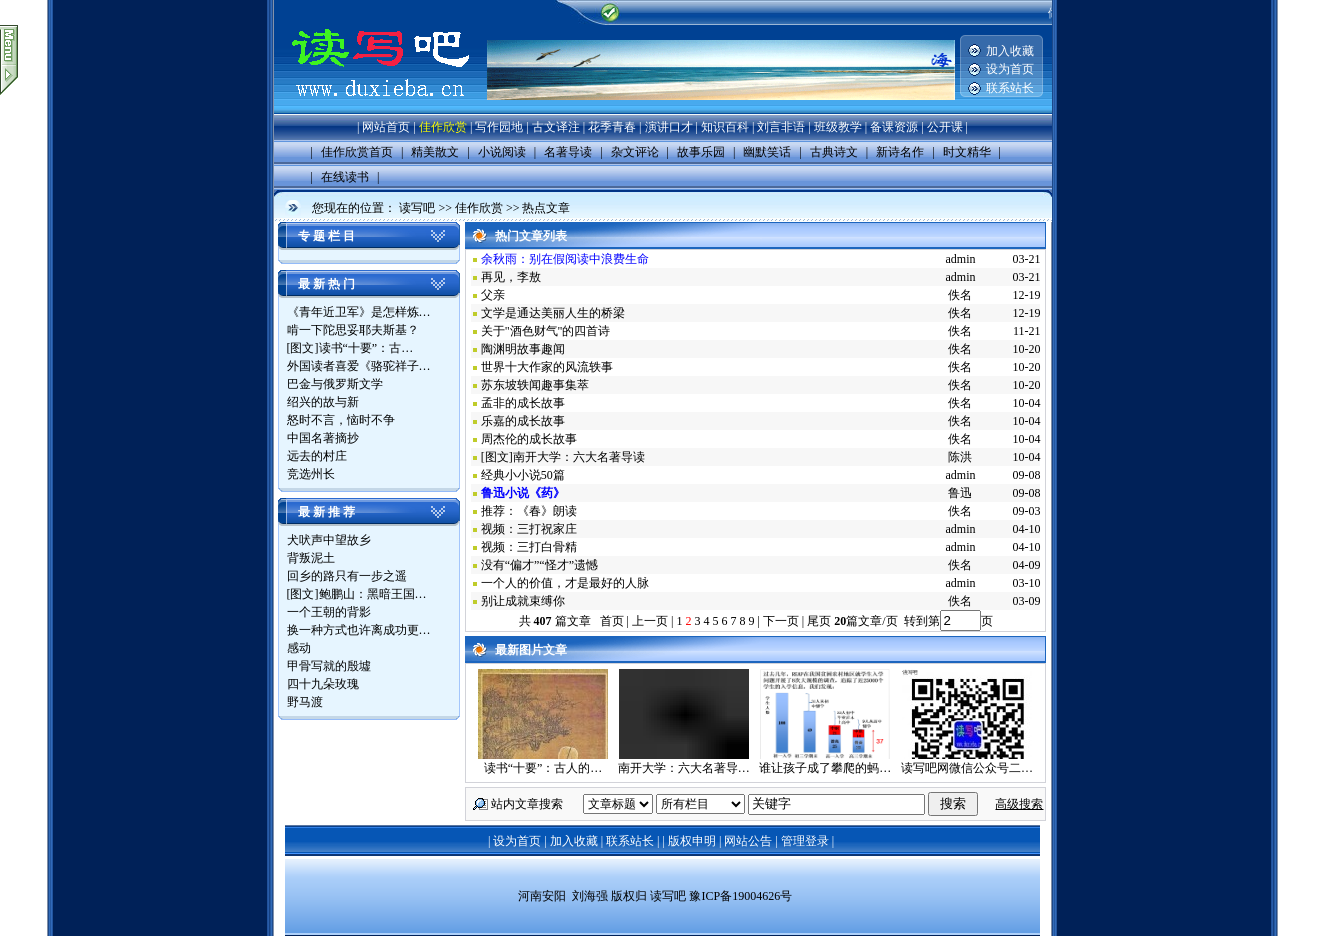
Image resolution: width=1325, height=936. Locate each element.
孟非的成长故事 (523, 403)
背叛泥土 (311, 558)
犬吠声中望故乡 (329, 540)
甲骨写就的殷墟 (329, 666)
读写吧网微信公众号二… (967, 768)
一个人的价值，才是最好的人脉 (565, 583)
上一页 (650, 621)
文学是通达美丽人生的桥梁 (553, 313)
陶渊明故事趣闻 (523, 349)
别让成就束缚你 (523, 601)
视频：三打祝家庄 (529, 529)
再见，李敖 (511, 277)
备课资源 (894, 127)
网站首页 (386, 127)
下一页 (781, 621)
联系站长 (1010, 88)
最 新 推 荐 (326, 512)
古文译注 (556, 127)
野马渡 (305, 702)
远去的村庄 (317, 456)
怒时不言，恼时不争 (341, 420)
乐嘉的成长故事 (523, 421)
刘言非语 (781, 127)
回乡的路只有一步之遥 (347, 576)
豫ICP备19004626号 (740, 896)
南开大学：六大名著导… (684, 768)
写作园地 (499, 127)
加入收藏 (1010, 51)
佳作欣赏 (443, 127)
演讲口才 (669, 127)
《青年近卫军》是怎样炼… (359, 312)
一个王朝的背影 (329, 612)
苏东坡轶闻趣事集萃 (535, 385)
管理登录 (805, 841)
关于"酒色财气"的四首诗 (546, 331)
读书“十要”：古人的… (543, 768)
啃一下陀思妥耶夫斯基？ (353, 330)
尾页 (817, 621)
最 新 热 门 (326, 284)
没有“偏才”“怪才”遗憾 (539, 565)
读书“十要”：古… (366, 348)
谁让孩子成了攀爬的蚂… (825, 768)
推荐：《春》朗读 (529, 511)
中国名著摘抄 (323, 438)
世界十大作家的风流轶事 (547, 367)
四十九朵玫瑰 (323, 684)
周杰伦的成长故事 (529, 439)
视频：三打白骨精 (529, 547)
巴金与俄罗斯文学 (335, 384)
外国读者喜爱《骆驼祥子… (359, 366)
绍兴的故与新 (323, 402)
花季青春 (612, 127)
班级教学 (838, 127)
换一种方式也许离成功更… (359, 630)
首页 (612, 621)
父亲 (493, 295)
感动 (299, 648)
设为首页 (1010, 69)
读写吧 (417, 208)
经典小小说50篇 (523, 475)
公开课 (945, 127)
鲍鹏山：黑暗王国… (373, 594)
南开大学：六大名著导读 (579, 457)
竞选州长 (311, 474)
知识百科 (725, 127)
